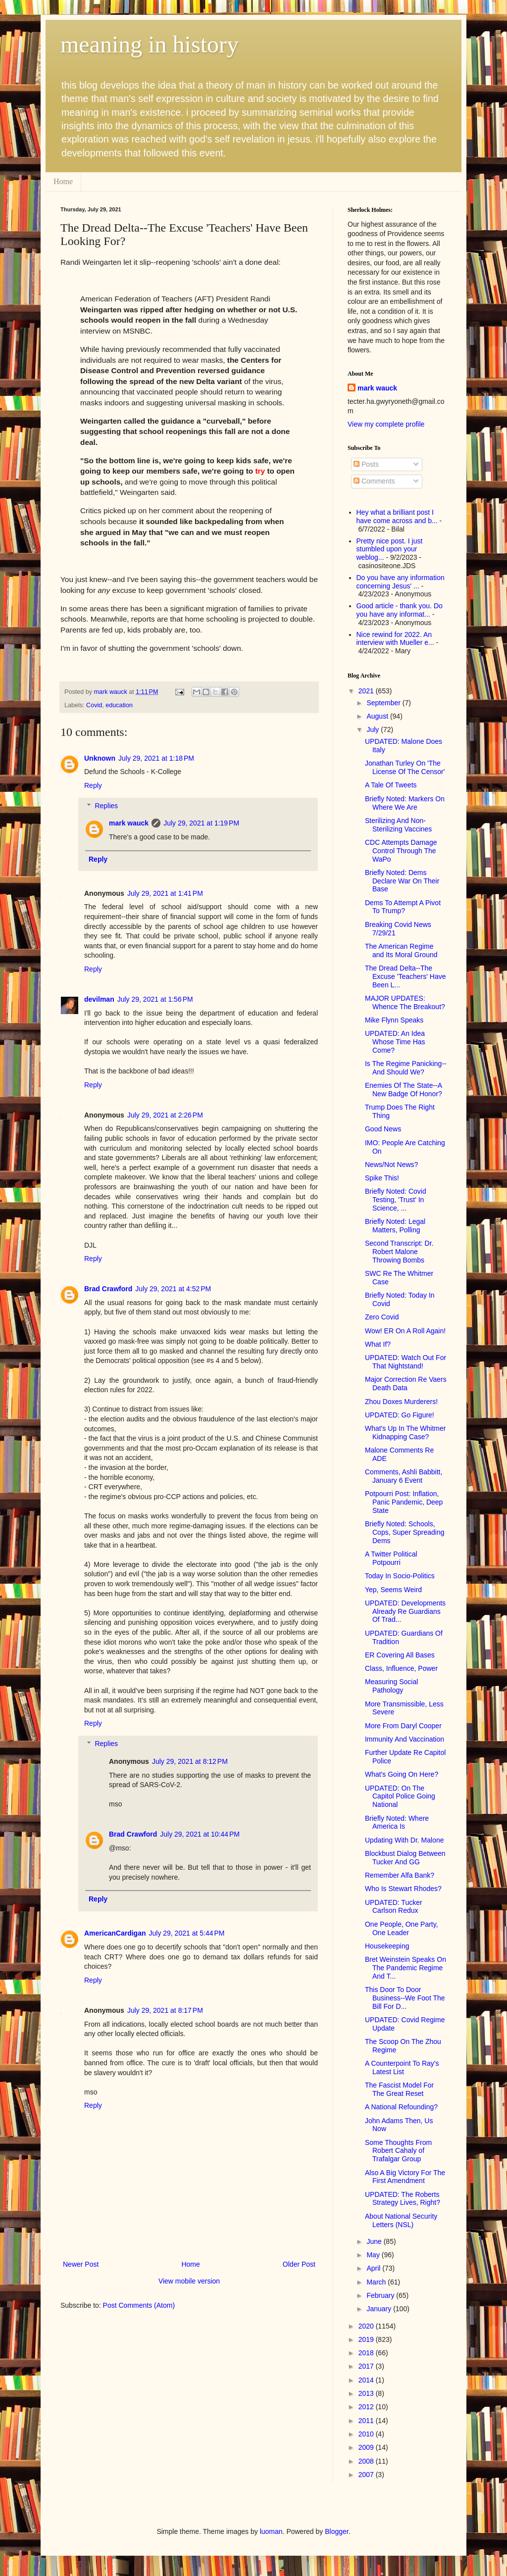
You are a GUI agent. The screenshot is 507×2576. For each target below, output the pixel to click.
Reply (93, 785)
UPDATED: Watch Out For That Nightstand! (405, 1362)
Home (63, 181)
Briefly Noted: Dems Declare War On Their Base (402, 881)
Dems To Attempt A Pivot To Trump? (403, 907)
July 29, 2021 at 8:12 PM (190, 1761)
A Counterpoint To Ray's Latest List (402, 2067)
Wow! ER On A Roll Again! (405, 1331)
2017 (367, 2366)
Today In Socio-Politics (400, 1576)
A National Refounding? (401, 2107)
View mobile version (189, 2281)
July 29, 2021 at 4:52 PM (173, 1289)
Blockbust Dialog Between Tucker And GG (405, 1857)
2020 (367, 2326)
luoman (271, 2531)
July (373, 729)
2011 (367, 2421)
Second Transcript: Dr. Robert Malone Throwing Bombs (399, 1251)
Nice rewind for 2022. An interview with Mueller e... (395, 639)
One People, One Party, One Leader (401, 1928)
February (381, 2295)
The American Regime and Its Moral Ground (401, 950)
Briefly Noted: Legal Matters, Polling (395, 1225)
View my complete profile (386, 424)
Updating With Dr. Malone (404, 1840)
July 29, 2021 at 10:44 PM (200, 1834)
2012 (367, 2407)
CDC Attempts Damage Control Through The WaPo (401, 850)
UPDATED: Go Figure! (399, 1415)
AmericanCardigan (115, 1933)
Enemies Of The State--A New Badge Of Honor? (403, 1089)
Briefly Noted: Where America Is (397, 1822)
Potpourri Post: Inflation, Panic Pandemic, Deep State (404, 1502)
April (374, 2268)
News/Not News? (391, 1164)
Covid (94, 705)
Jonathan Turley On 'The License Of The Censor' (405, 767)
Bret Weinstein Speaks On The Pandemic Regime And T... (405, 1967)
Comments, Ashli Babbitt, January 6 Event (403, 1476)
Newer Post (81, 2264)
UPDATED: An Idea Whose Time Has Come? (395, 1041)
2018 (367, 2353)
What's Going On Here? (401, 1774)
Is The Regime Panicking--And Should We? (406, 1068)
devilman (99, 999)
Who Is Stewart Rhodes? (403, 1889)
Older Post (299, 2264)
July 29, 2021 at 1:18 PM (156, 758)
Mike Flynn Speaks (394, 1020)
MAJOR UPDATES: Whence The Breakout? (405, 1002)
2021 (367, 691)
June (374, 2241)
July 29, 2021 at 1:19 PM (201, 823)
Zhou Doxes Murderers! (401, 1402)
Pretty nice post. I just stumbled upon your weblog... (389, 549)
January (379, 2309)
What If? (378, 1344)
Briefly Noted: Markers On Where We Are (405, 803)
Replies (106, 806)
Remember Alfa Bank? (399, 1875)
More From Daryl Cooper (403, 1726)
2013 (367, 2393)
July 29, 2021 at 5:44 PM (186, 1933)
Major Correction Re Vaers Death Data (406, 1383)
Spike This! (382, 1178)
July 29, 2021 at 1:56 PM (155, 999)
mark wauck (129, 823)
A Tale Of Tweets (391, 785)
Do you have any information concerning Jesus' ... (400, 582)
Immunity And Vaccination (404, 1739)
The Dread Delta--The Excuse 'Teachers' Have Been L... (405, 976)
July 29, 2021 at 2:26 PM (165, 1115)
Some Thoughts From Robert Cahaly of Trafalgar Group (398, 2151)
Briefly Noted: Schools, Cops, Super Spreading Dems (405, 1532)
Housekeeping (387, 1946)
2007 (367, 2475)
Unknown (99, 758)
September (384, 703)
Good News (383, 1129)
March (377, 2282)
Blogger (336, 2531)
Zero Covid (382, 1317)
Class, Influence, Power (401, 1668)
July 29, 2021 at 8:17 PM (165, 2010)
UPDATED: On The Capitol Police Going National (400, 1796)
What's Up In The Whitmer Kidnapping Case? (405, 1432)
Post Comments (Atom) (139, 2305)
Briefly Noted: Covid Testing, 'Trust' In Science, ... (395, 1199)
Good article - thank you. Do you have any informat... (399, 610)
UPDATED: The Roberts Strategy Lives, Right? (402, 2198)
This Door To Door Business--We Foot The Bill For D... (405, 1998)
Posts (366, 464)
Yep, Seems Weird (393, 1590)
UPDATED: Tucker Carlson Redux (393, 1906)
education (119, 705)
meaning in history (149, 44)
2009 (367, 2447)
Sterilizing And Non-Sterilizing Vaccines (398, 825)
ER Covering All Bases (400, 1655)
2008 (367, 2461)
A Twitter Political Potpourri (391, 1558)
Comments (374, 481)
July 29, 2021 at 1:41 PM (165, 893)
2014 (367, 2380)
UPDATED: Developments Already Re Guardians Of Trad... (405, 1611)
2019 (367, 2339)
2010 (367, 2434)
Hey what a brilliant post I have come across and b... (397, 516)
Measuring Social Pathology (391, 1686)
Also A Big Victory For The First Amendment (405, 2177)
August (378, 716)
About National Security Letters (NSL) (401, 2220)
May (373, 2255)
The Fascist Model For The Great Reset (399, 2089)
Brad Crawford (108, 1289)
